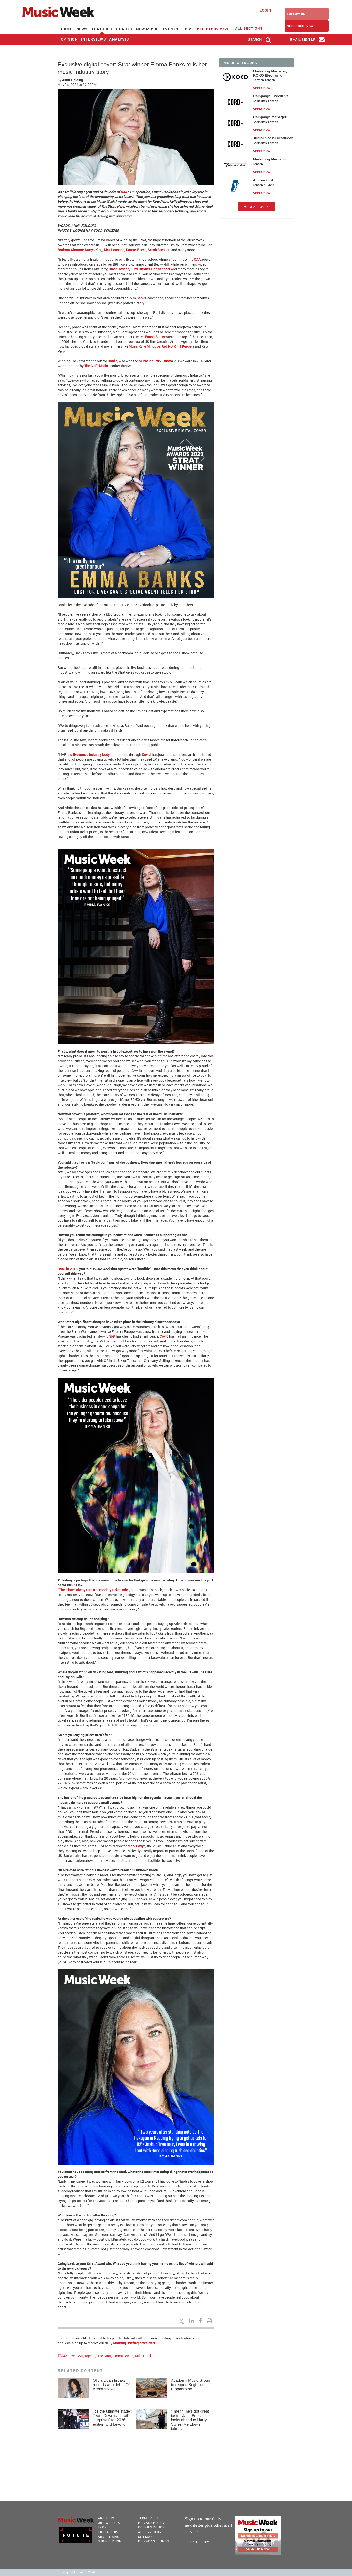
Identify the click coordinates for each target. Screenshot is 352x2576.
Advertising (108, 2537)
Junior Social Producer (273, 138)
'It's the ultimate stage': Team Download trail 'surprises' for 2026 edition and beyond (112, 2417)
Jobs (187, 29)
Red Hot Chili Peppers (177, 346)
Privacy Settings (153, 2541)
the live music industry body (88, 754)
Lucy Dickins (140, 269)
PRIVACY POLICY (151, 2523)
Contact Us (108, 2532)
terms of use (150, 2518)
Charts (124, 29)
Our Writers (109, 2523)
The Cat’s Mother (97, 365)
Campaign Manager (269, 117)
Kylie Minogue (149, 346)
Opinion (69, 39)
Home (66, 29)
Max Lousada (114, 249)
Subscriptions (111, 2541)
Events (170, 29)
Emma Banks (155, 336)
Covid (146, 754)
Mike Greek (143, 2355)
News (82, 29)
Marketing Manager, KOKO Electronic (270, 73)
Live (71, 2355)
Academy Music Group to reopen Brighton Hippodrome (190, 2384)
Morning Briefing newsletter (134, 2343)
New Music (147, 29)
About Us (106, 2518)
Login (265, 10)
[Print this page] (210, 2321)
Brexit (110, 1336)
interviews (93, 39)
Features (102, 29)
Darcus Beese (136, 249)
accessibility (150, 2532)
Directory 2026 (213, 29)
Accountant (263, 180)
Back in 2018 (68, 1268)
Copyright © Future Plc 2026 (76, 2572)
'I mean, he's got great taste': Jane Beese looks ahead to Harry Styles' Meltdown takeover (190, 2420)
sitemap (145, 2537)
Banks (141, 298)
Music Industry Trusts (155, 361)
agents (90, 2355)
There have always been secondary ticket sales (94, 1589)
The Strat (104, 2355)
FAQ (102, 2527)
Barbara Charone (71, 249)
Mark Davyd (136, 1846)
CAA (124, 191)
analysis (119, 39)
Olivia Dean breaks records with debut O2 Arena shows (112, 2384)
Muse (133, 346)
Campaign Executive (270, 96)
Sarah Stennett (159, 249)
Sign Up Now (198, 2542)
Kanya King (93, 249)
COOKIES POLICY (151, 2527)
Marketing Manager (269, 159)
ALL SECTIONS (252, 28)
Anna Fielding (72, 80)
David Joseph (119, 269)
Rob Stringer (160, 269)
